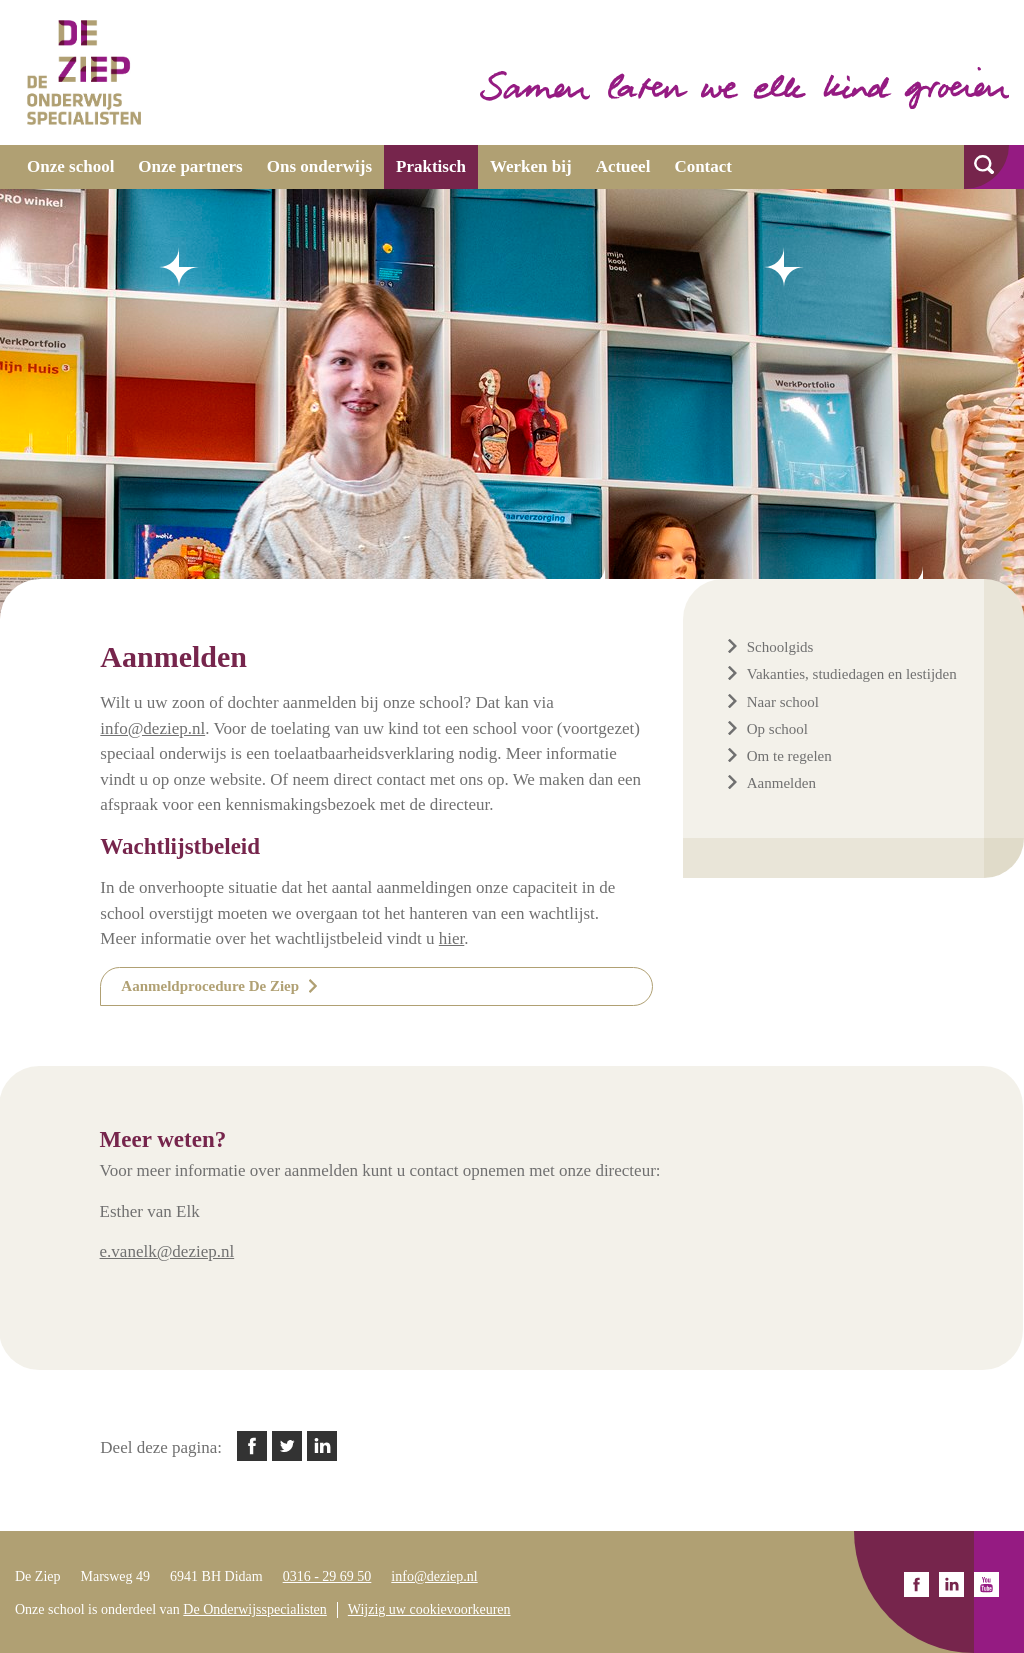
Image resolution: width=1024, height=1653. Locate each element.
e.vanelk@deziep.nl (167, 1251)
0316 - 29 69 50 (327, 1576)
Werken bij (531, 166)
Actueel (623, 166)
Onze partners (190, 166)
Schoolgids (780, 647)
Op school (777, 729)
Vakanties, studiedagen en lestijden (852, 674)
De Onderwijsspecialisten (254, 1609)
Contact (703, 166)
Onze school (70, 166)
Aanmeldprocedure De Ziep (210, 986)
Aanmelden (781, 783)
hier (452, 938)
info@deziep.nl (434, 1576)
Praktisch (431, 166)
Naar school (783, 702)
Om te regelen (789, 756)
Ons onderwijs (319, 166)
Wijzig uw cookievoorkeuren (429, 1609)
